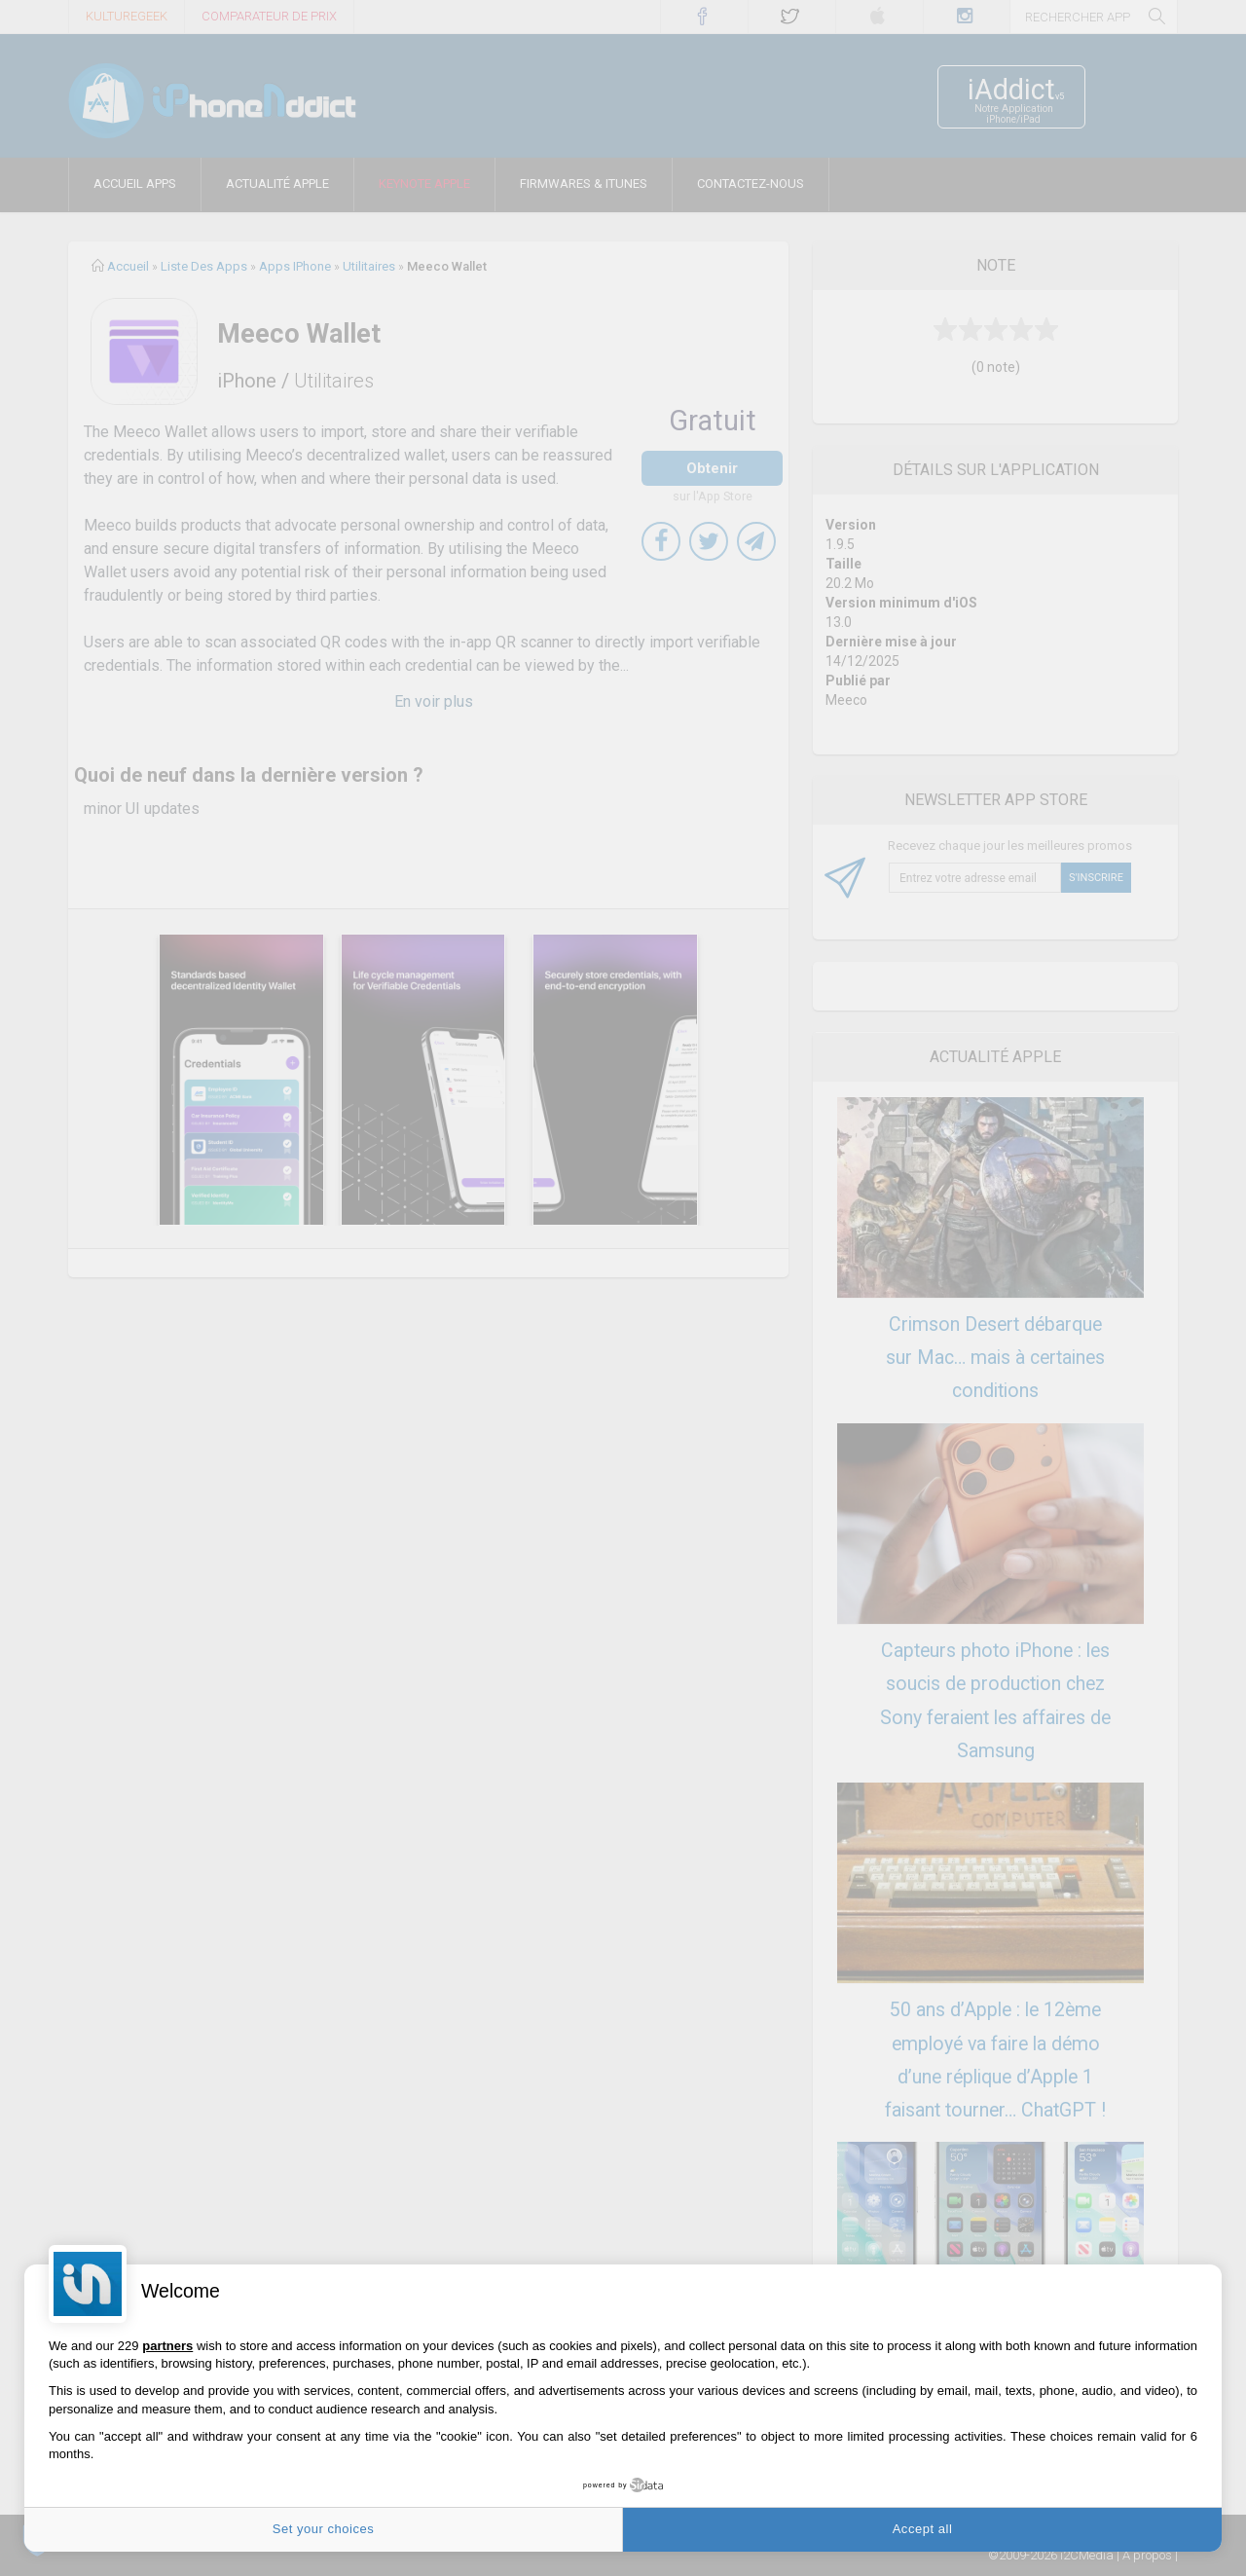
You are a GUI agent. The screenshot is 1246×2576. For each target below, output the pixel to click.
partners (167, 2345)
